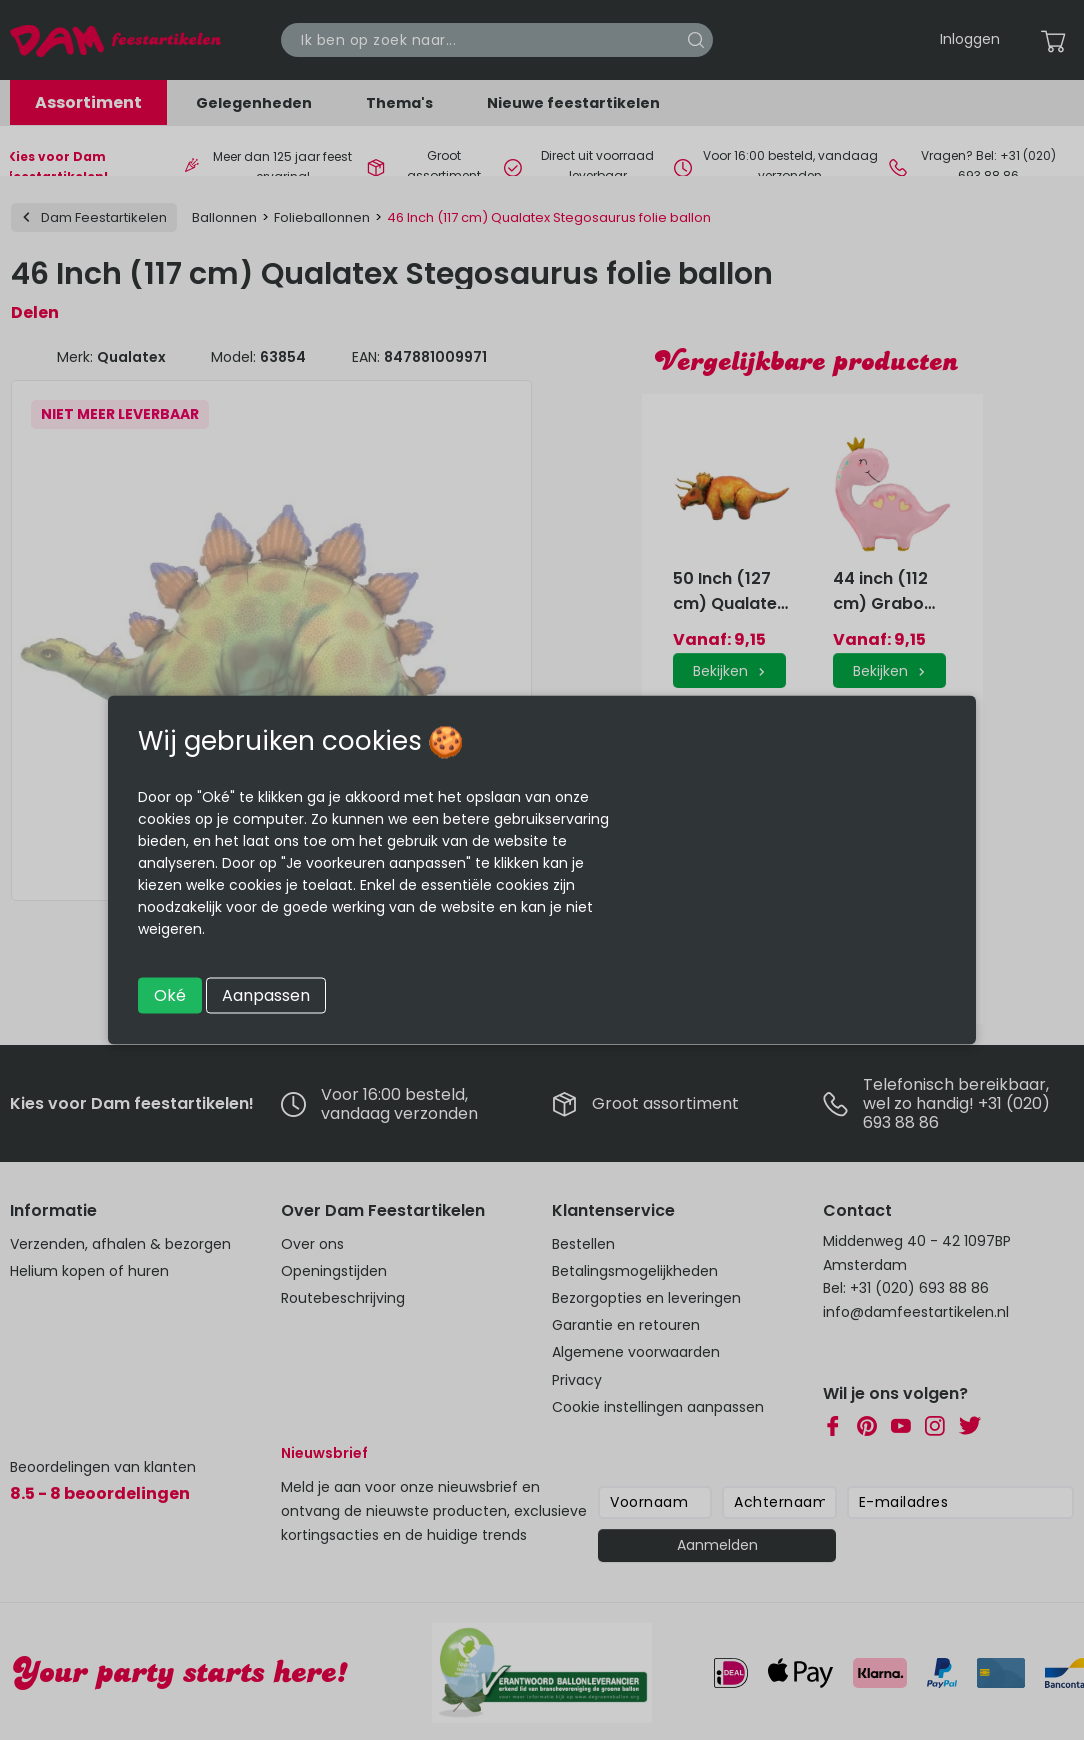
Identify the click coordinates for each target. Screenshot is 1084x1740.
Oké (170, 995)
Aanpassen (266, 995)
